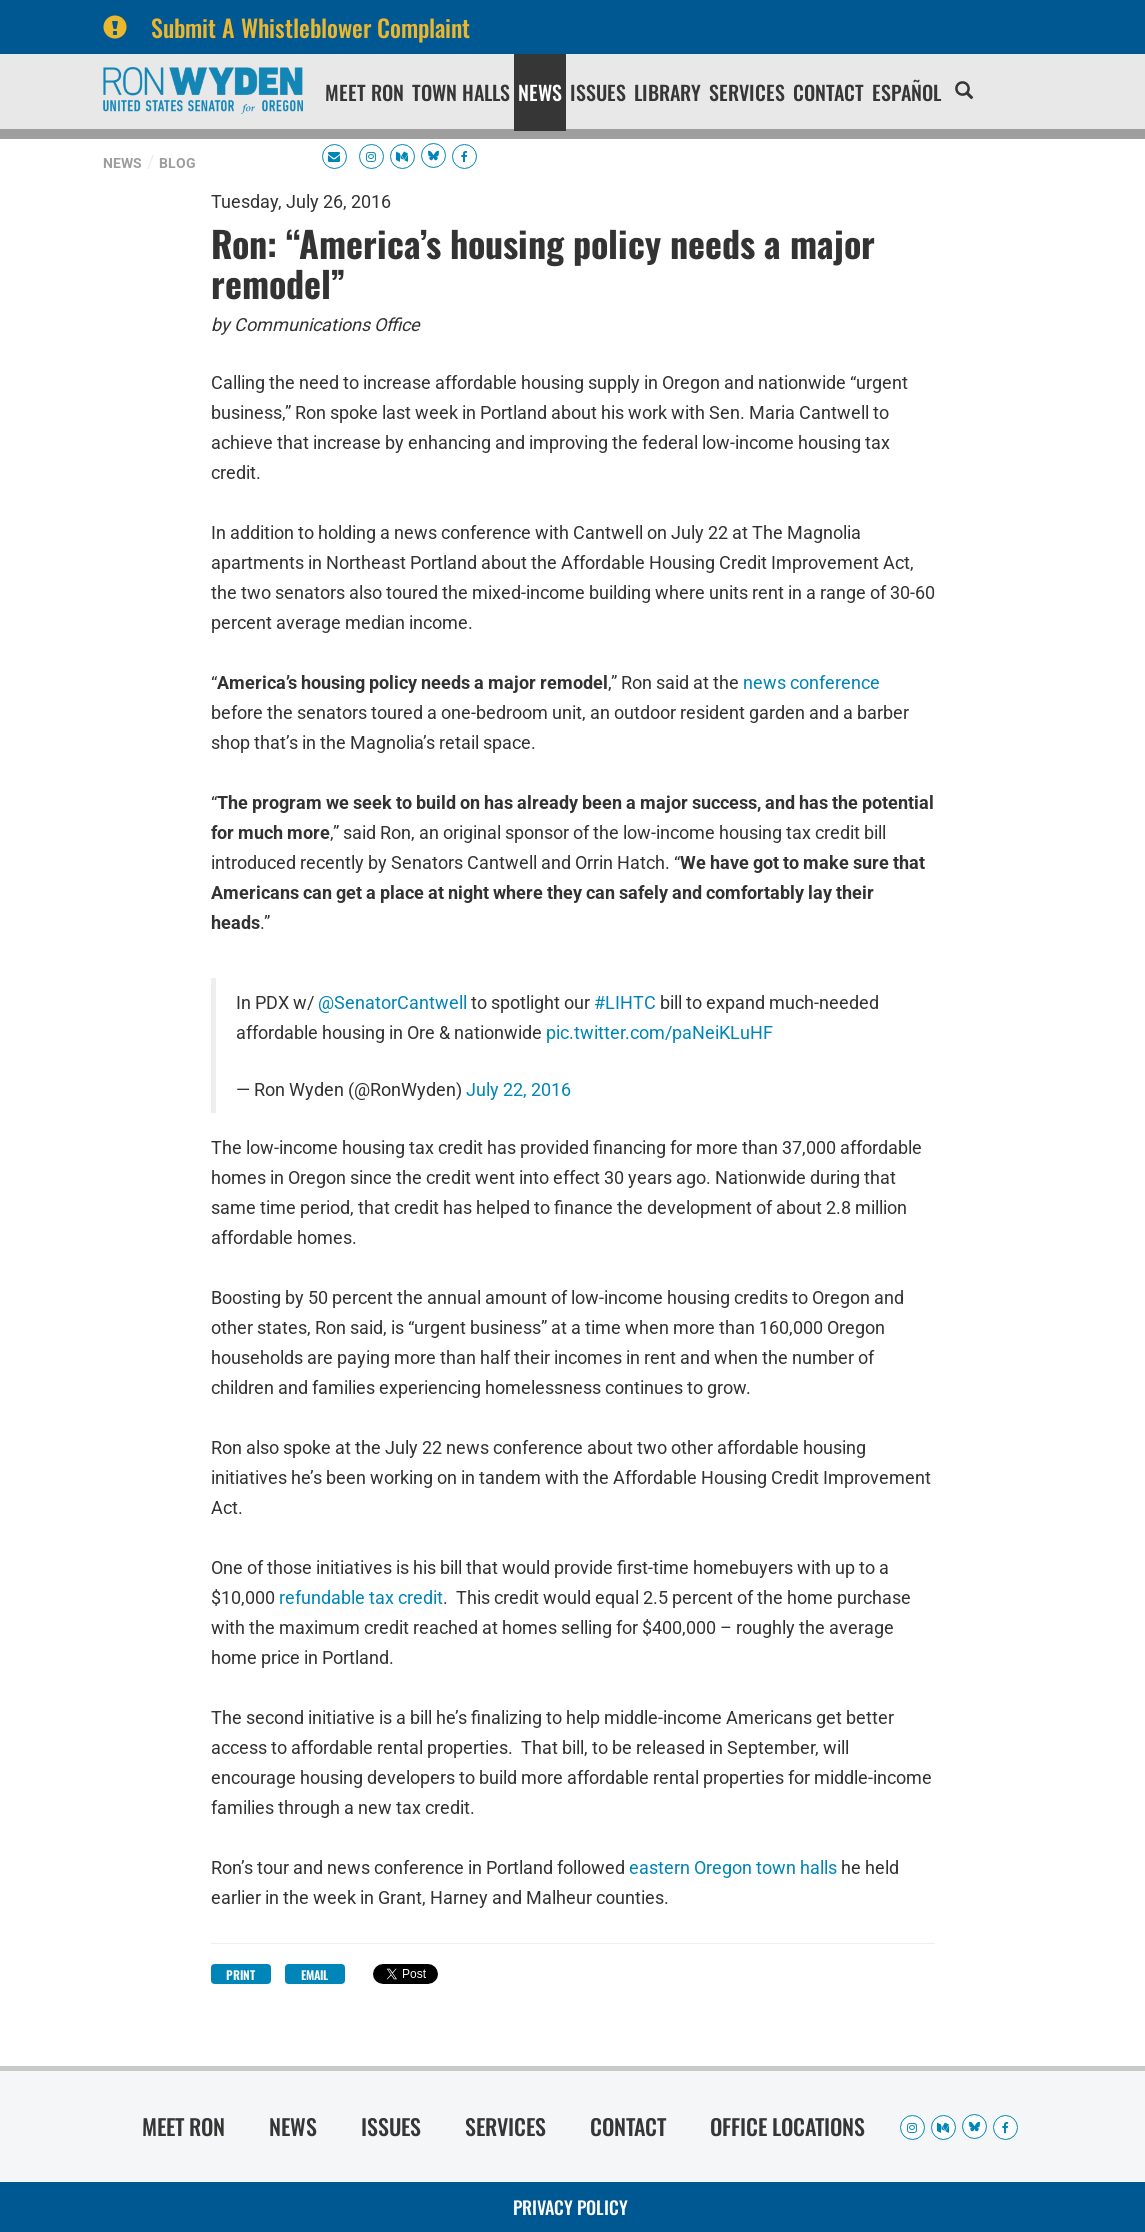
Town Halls (461, 92)
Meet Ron (364, 92)
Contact (828, 92)
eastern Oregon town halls (731, 1867)
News (540, 92)
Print (240, 1974)
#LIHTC (625, 1003)
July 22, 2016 (518, 1090)
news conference (809, 682)
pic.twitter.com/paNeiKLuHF (659, 1033)
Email (314, 1974)
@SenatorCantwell (392, 1003)
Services (747, 92)
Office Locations (787, 2126)
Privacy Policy (570, 2207)
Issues (598, 92)
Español (906, 92)
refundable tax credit (359, 1597)
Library (667, 92)
